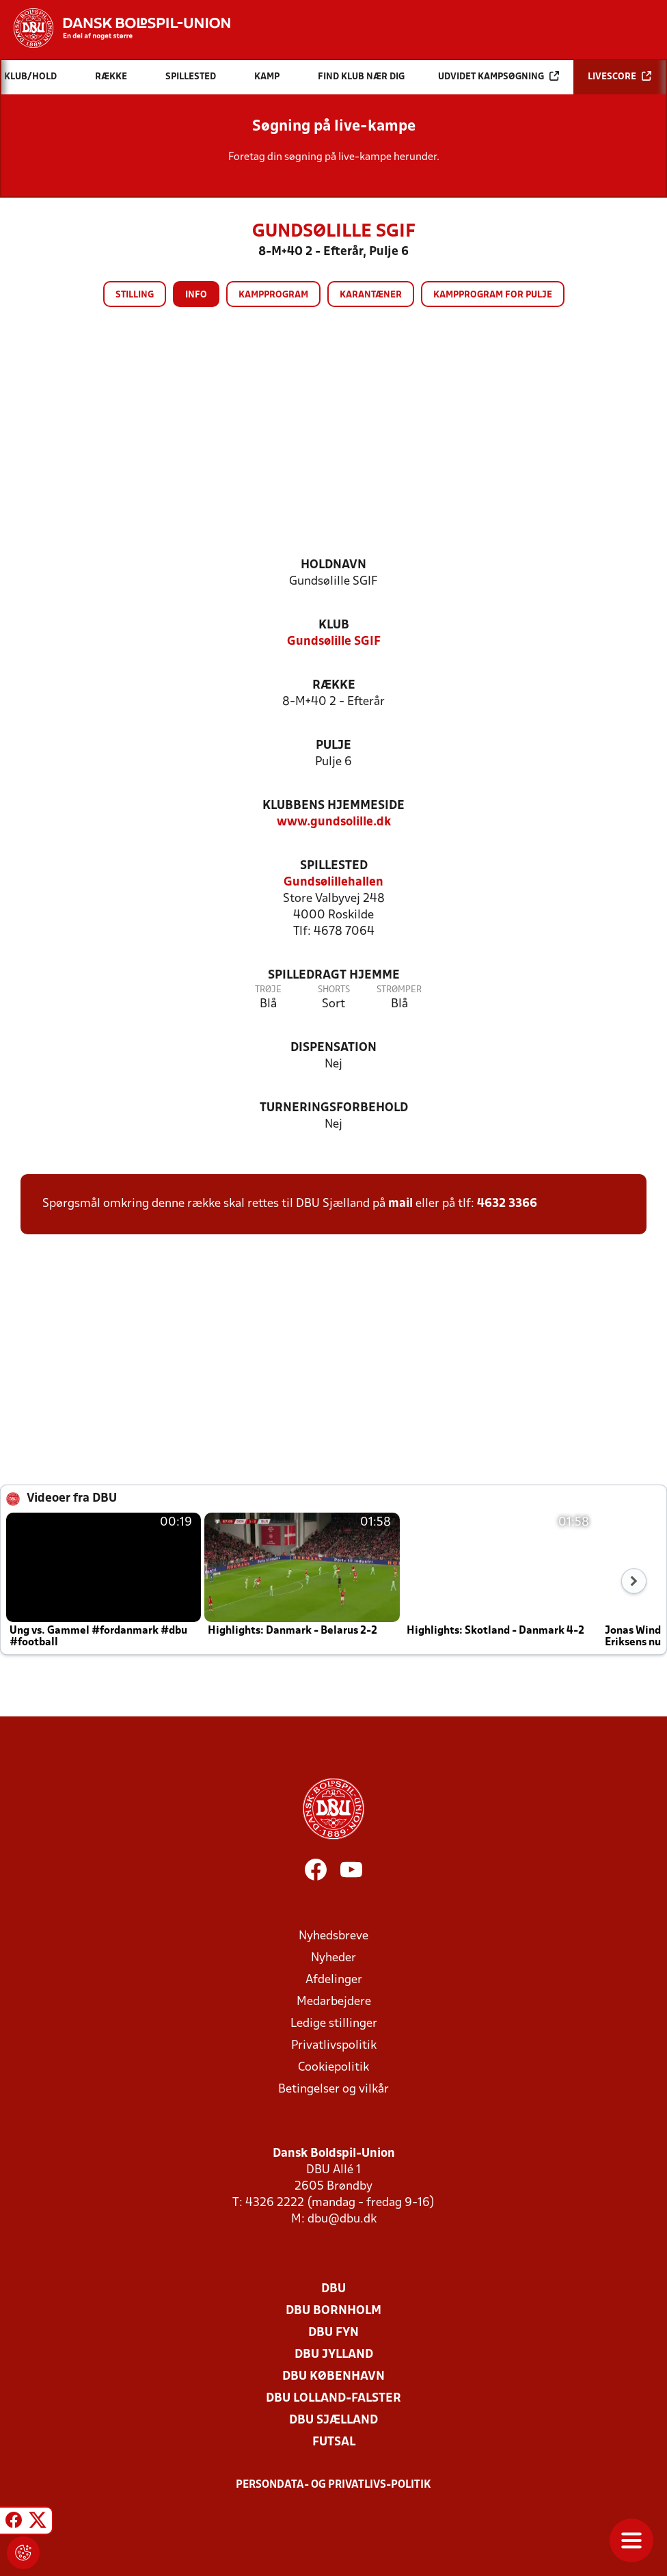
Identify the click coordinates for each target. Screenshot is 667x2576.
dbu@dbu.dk (342, 2219)
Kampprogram (273, 295)
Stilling (134, 295)
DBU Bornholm (333, 2311)
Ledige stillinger (333, 2024)
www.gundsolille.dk (334, 822)
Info (196, 295)
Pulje (333, 746)
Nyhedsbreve (333, 1936)
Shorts (334, 989)
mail (400, 1204)
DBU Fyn (333, 2333)
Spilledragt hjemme (334, 975)
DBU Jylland (334, 2355)
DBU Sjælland (333, 2420)
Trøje (268, 989)
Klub (333, 625)
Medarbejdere (334, 2002)
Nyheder (333, 1958)
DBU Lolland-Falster (333, 2398)
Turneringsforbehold (334, 1108)
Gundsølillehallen (333, 882)
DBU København (333, 2376)
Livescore (619, 76)
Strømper (399, 989)
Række (333, 685)
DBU (333, 2289)
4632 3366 (507, 1204)
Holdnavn (333, 565)
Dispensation (333, 1048)
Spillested (334, 866)
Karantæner (371, 295)
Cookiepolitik (333, 2067)
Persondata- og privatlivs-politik (333, 2485)
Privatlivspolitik (334, 2045)
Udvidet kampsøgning (498, 76)
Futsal (333, 2442)
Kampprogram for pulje (492, 295)
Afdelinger (333, 1980)
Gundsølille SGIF (334, 642)
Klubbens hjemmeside (333, 806)
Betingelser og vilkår (333, 2089)
